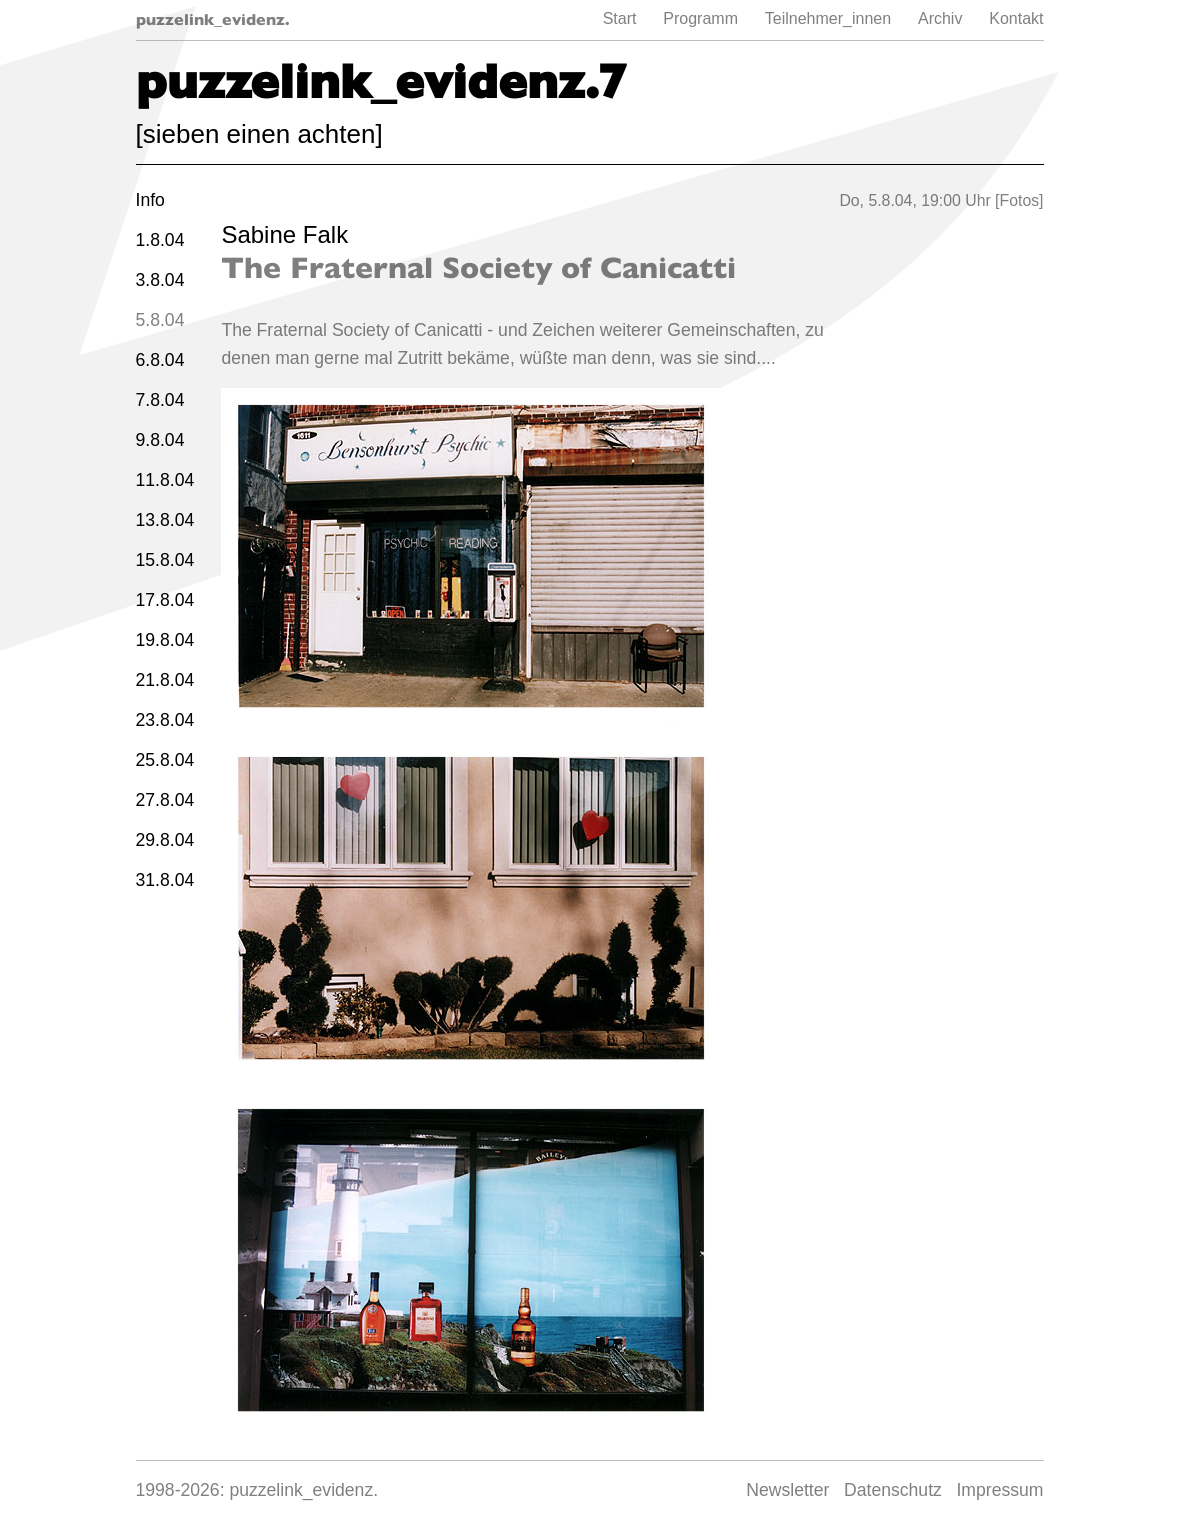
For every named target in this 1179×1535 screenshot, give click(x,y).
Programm (700, 18)
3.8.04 (160, 280)
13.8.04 (165, 520)
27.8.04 (165, 800)
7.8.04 (160, 400)
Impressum (999, 1490)
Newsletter (787, 1490)
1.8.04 (160, 240)
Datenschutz (893, 1490)
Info (150, 200)
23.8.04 (165, 720)
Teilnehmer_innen (828, 18)
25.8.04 (165, 760)
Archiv (940, 18)
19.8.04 (165, 640)
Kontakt (1016, 18)
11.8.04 (165, 480)
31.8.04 (165, 880)
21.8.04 (165, 680)
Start (620, 18)
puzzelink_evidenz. (213, 19)
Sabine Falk (284, 234)
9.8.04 (160, 440)
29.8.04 (165, 840)
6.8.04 (160, 360)
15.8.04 (165, 560)
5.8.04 (160, 320)
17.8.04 (165, 600)
